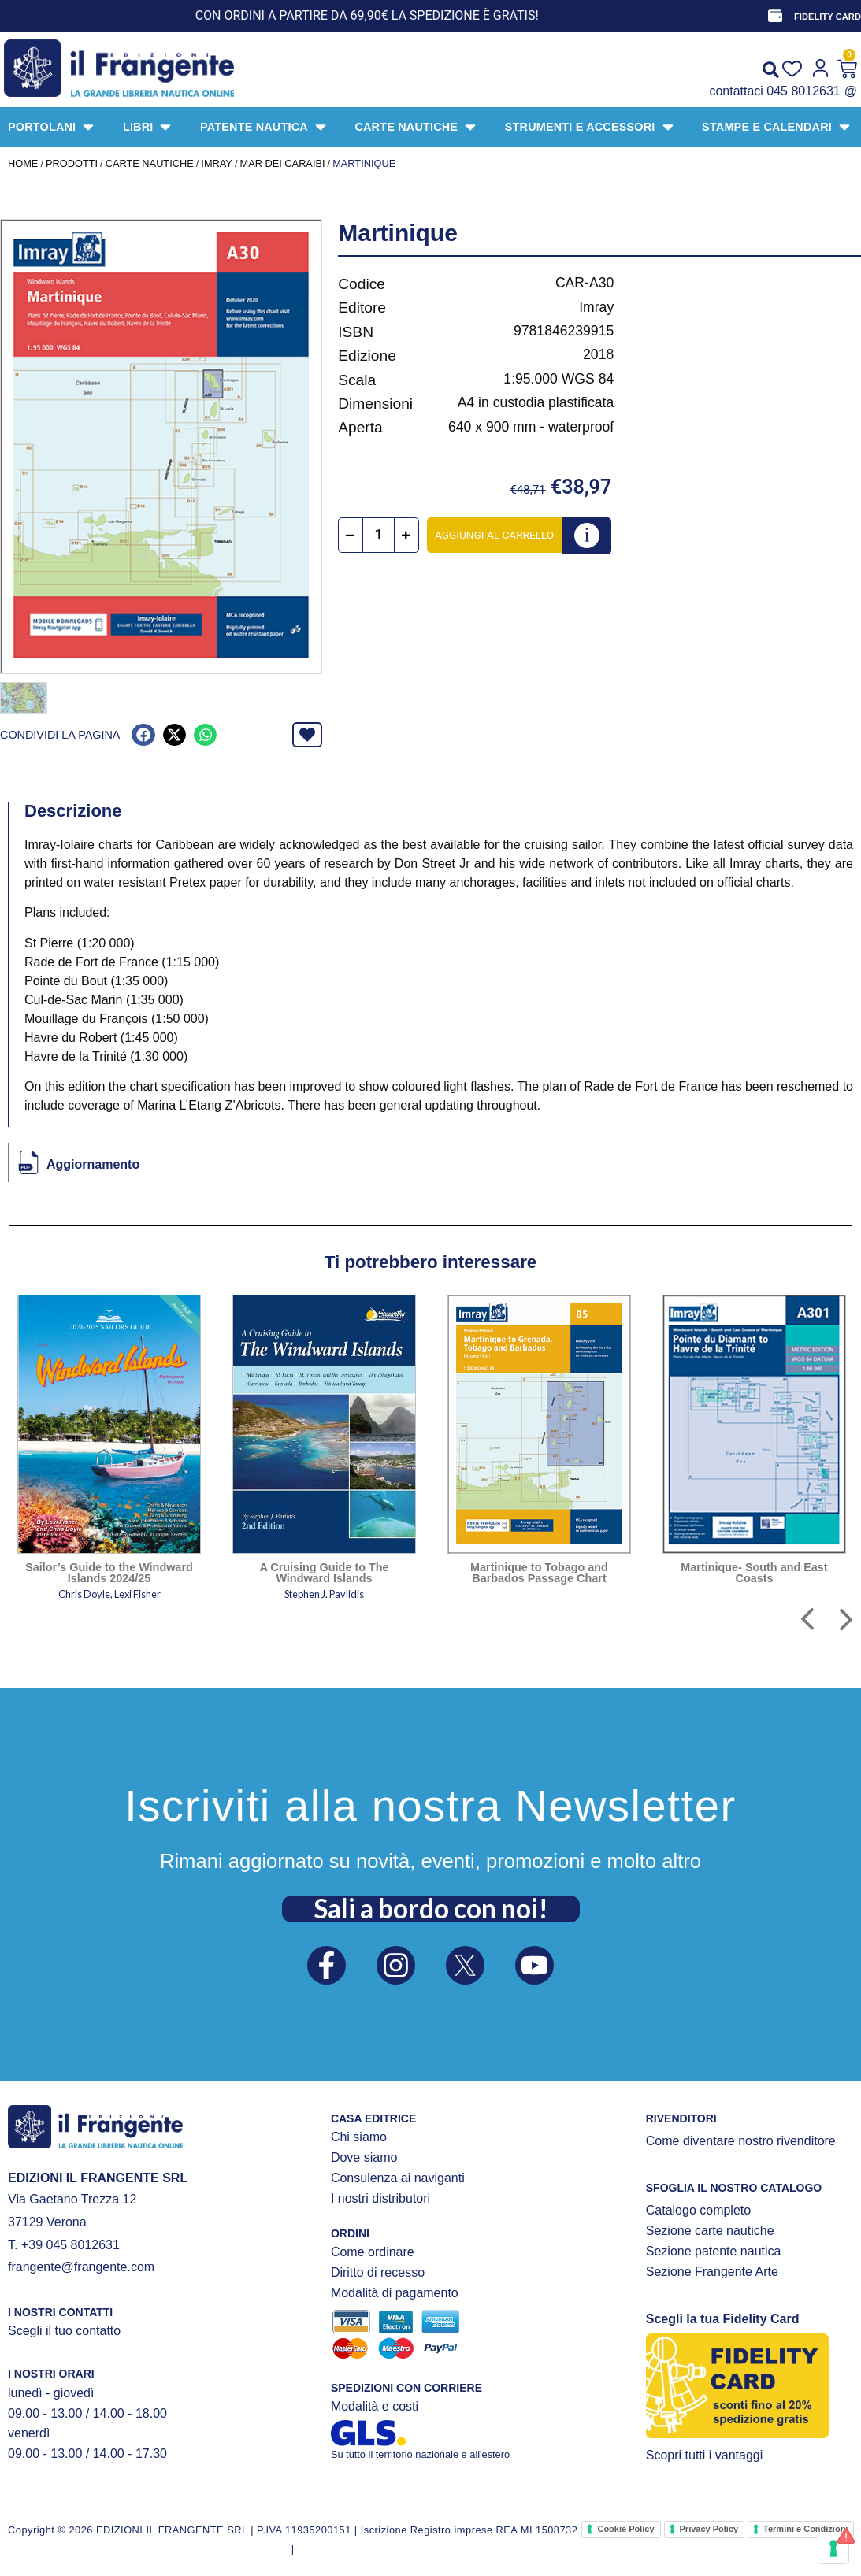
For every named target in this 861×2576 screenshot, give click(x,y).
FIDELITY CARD (827, 16)
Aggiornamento (92, 1164)
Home (23, 163)
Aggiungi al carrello (494, 534)
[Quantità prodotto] (378, 535)
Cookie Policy (625, 2528)
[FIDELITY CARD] (775, 16)
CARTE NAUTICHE (150, 163)
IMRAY (216, 163)
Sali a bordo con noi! (431, 1908)
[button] (143, 735)
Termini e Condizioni (805, 2528)
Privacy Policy (709, 2528)
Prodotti (72, 163)
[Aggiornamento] (28, 1162)
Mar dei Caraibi (282, 163)
